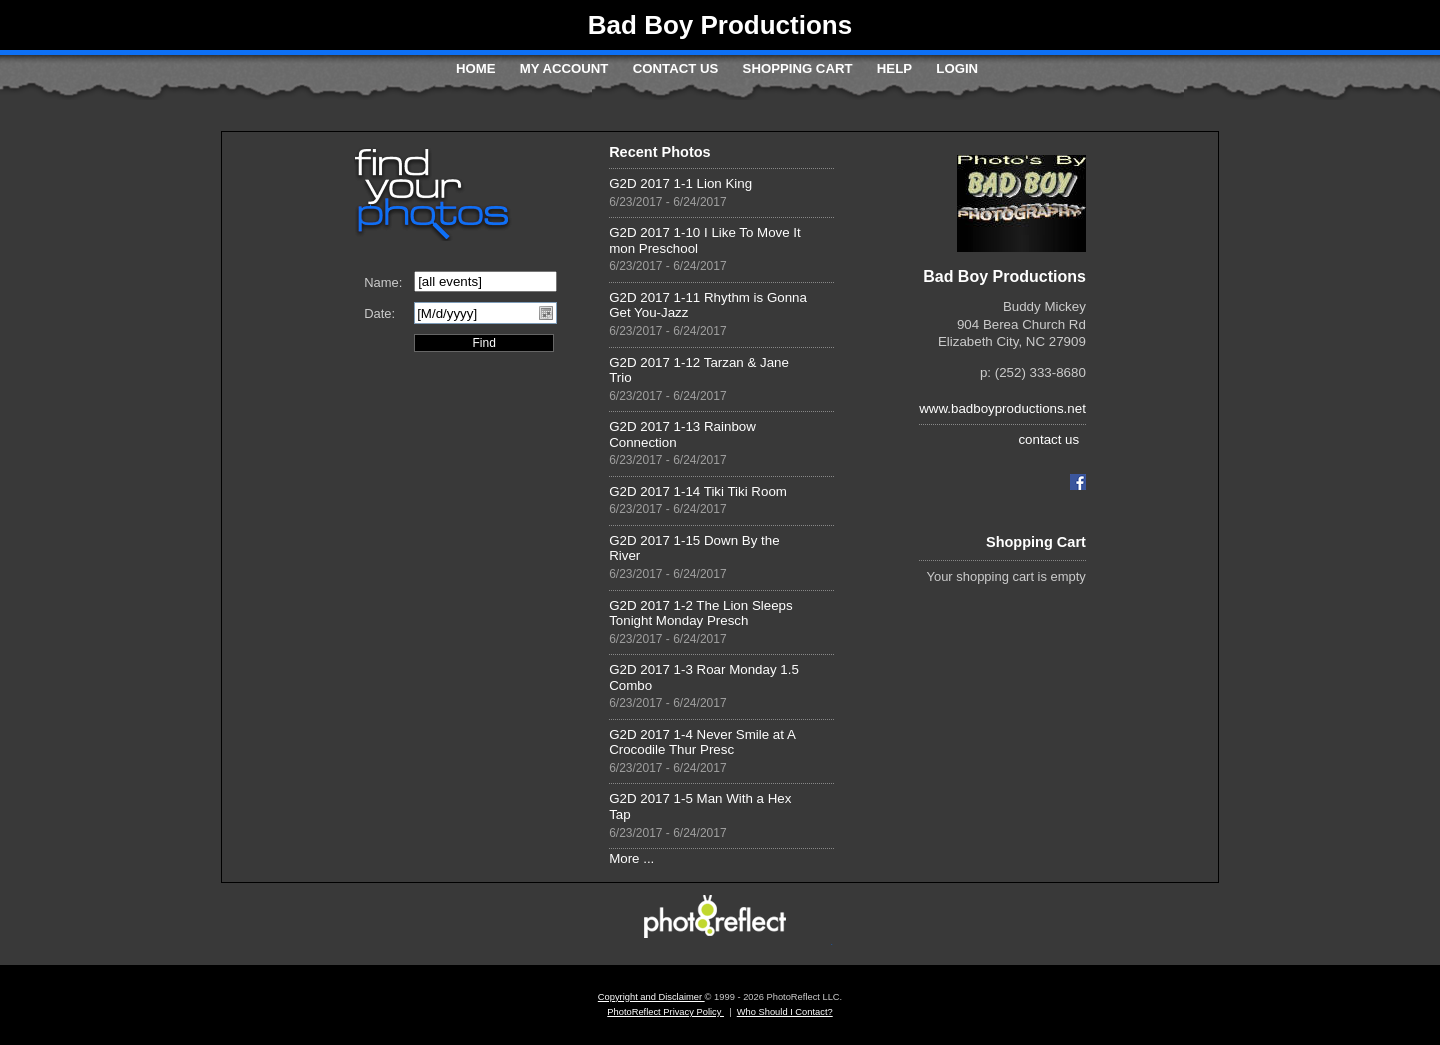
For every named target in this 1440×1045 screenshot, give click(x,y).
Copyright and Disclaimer (651, 997)
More (624, 858)
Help (894, 68)
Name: (383, 282)
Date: (379, 313)
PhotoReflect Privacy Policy (665, 1012)
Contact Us (675, 68)
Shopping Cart (798, 68)
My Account (564, 68)
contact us (1048, 439)
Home (476, 68)
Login (957, 68)
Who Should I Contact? (785, 1012)
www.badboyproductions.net (1002, 408)
